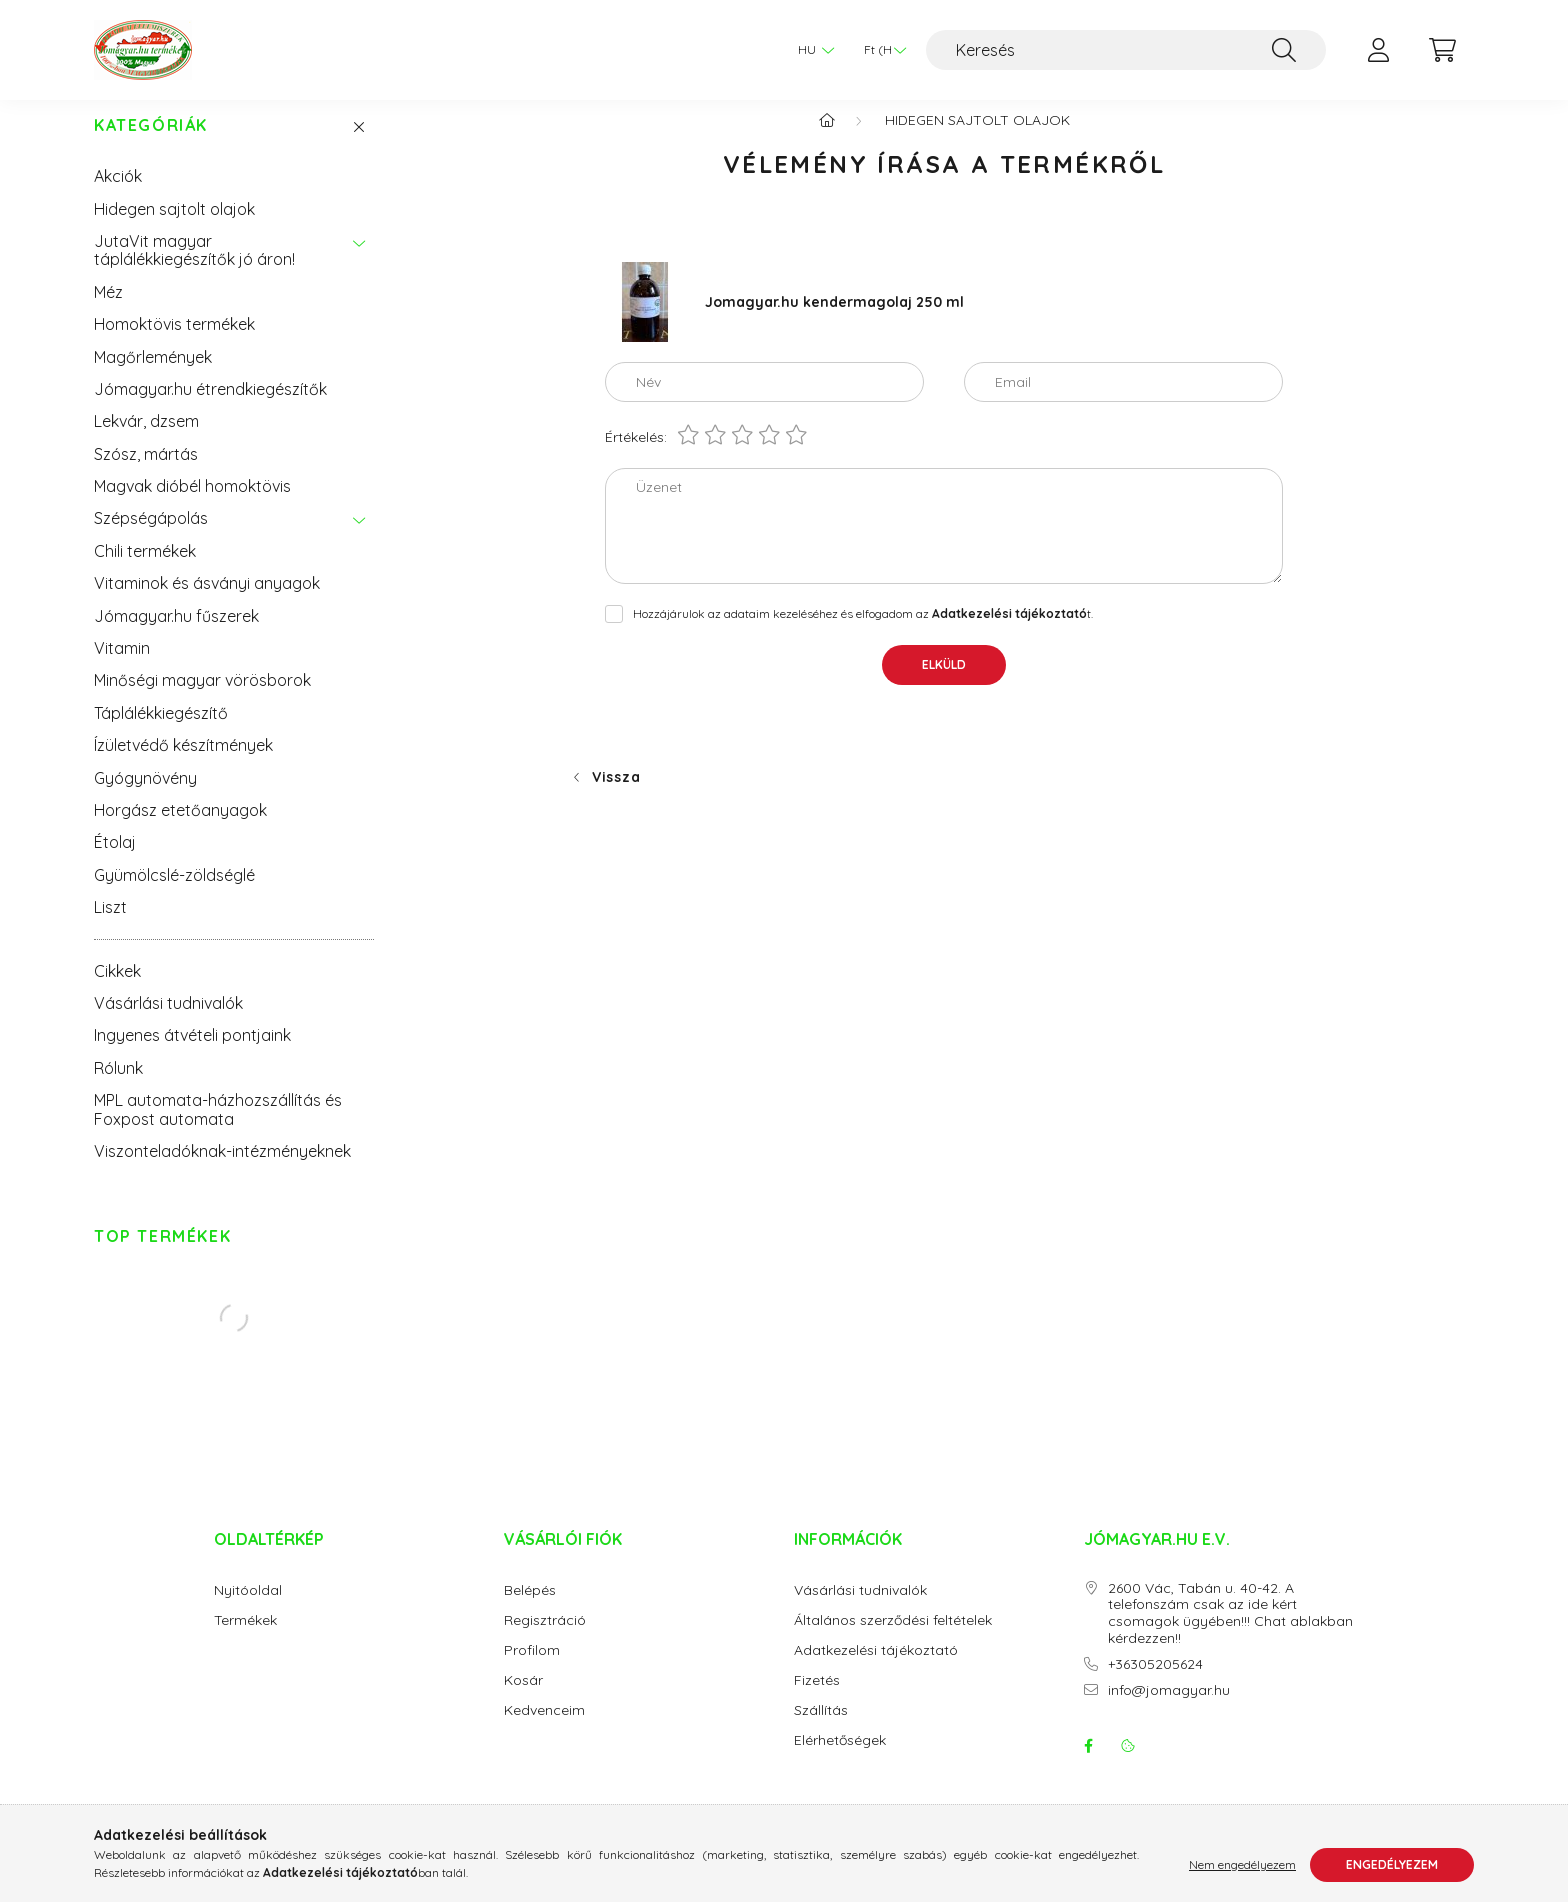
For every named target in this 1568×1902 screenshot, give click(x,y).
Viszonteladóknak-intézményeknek (222, 1171)
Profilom (532, 1670)
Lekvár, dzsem (146, 441)
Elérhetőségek (840, 1760)
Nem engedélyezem (1242, 1864)
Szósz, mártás (146, 474)
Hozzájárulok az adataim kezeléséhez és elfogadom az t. (863, 633)
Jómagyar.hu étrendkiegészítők (210, 409)
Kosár (523, 1700)
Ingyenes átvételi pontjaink (192, 1055)
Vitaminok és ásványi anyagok (207, 603)
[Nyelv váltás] (811, 50)
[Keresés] (1126, 50)
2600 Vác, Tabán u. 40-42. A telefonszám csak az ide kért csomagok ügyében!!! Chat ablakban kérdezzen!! (1230, 1633)
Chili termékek (145, 571)
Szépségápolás (151, 538)
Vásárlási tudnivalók (168, 1023)
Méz (108, 312)
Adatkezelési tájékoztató (876, 1670)
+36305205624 (1155, 1684)
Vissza (616, 797)
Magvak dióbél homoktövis (192, 506)
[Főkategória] (827, 140)
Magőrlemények (153, 377)
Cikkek (117, 991)
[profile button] (1378, 50)
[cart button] (1442, 50)
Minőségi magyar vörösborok (202, 700)
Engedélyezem (1392, 1864)
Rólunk (118, 1088)
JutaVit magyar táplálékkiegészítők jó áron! (194, 270)
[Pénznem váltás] (880, 50)
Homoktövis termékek (174, 344)
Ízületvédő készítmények (183, 765)
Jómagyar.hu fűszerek (176, 636)
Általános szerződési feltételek (893, 1640)
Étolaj (115, 862)
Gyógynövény (145, 798)
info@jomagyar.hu (1169, 1710)
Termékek (245, 1640)
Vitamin (122, 668)
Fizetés (817, 1700)
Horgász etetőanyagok (180, 830)
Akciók (118, 196)
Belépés (530, 1610)
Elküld (944, 684)
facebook (1088, 1766)
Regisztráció (545, 1640)
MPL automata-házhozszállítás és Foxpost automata (218, 1129)
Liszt (110, 927)
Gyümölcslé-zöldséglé (174, 895)
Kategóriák (151, 145)
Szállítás (821, 1730)
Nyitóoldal (248, 1610)
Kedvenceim (544, 1730)
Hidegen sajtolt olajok (174, 229)
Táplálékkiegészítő (161, 733)
